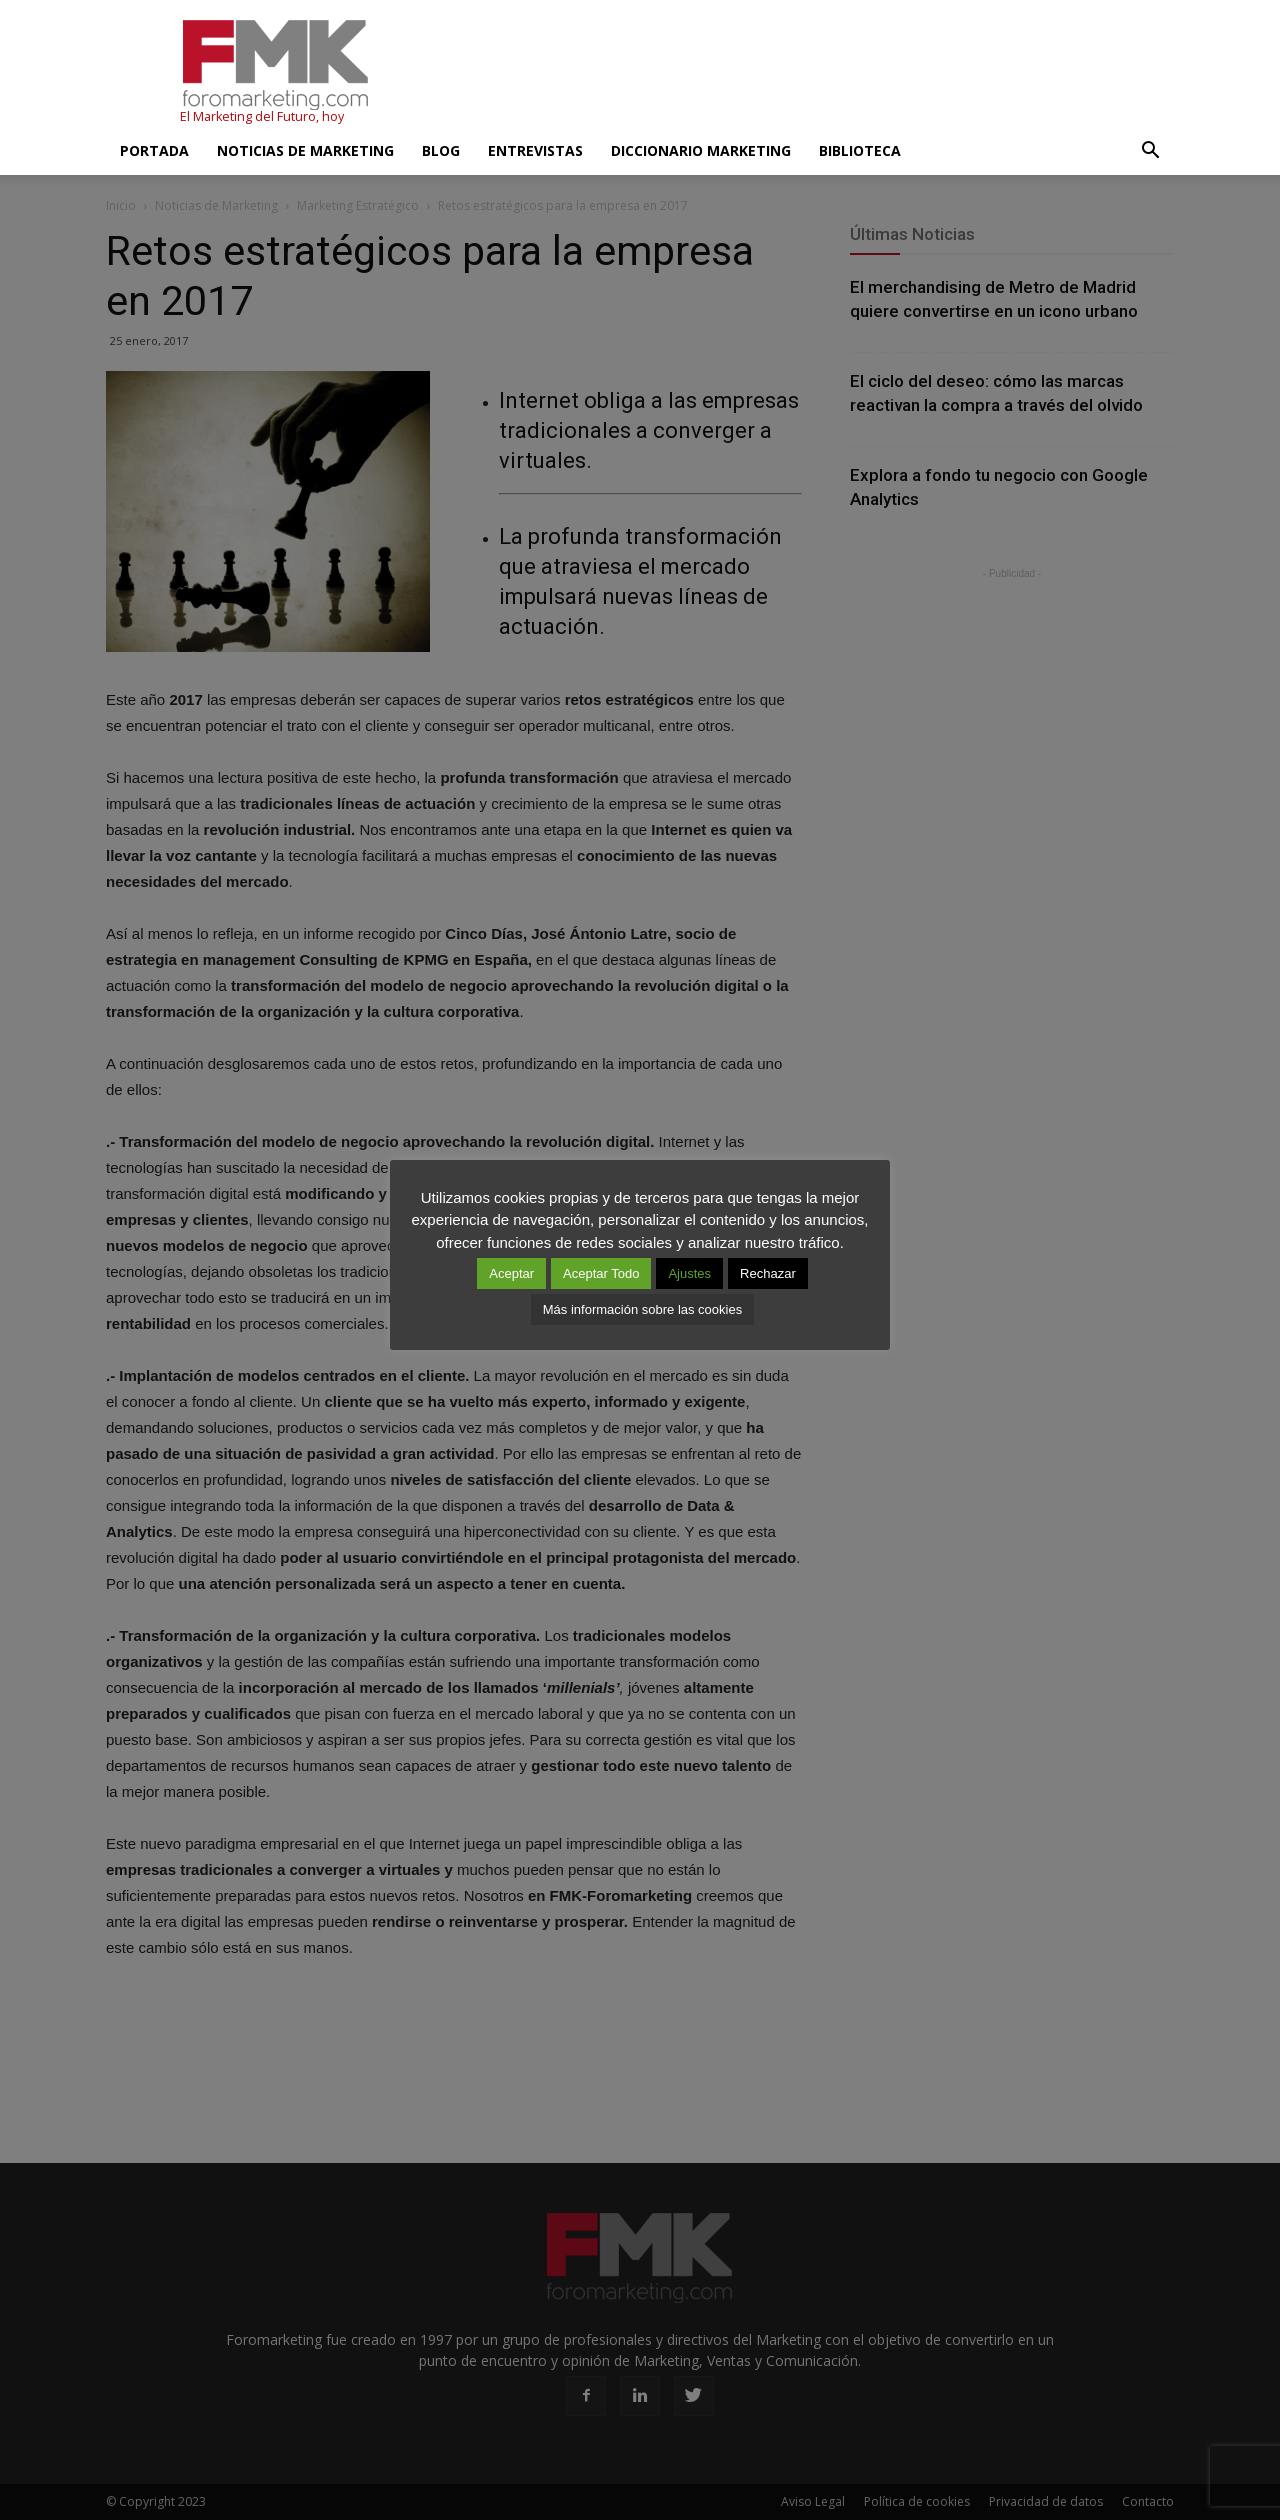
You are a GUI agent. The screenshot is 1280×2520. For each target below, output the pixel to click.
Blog (441, 150)
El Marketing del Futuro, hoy (262, 116)
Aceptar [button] (511, 1273)
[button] (1150, 151)
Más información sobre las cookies (642, 1309)
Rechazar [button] (768, 1273)
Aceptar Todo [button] (601, 1273)
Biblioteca (860, 150)
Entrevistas (535, 150)
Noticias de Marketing (305, 150)
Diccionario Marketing (701, 150)
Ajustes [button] (689, 1273)
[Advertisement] (810, 73)
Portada (154, 150)
